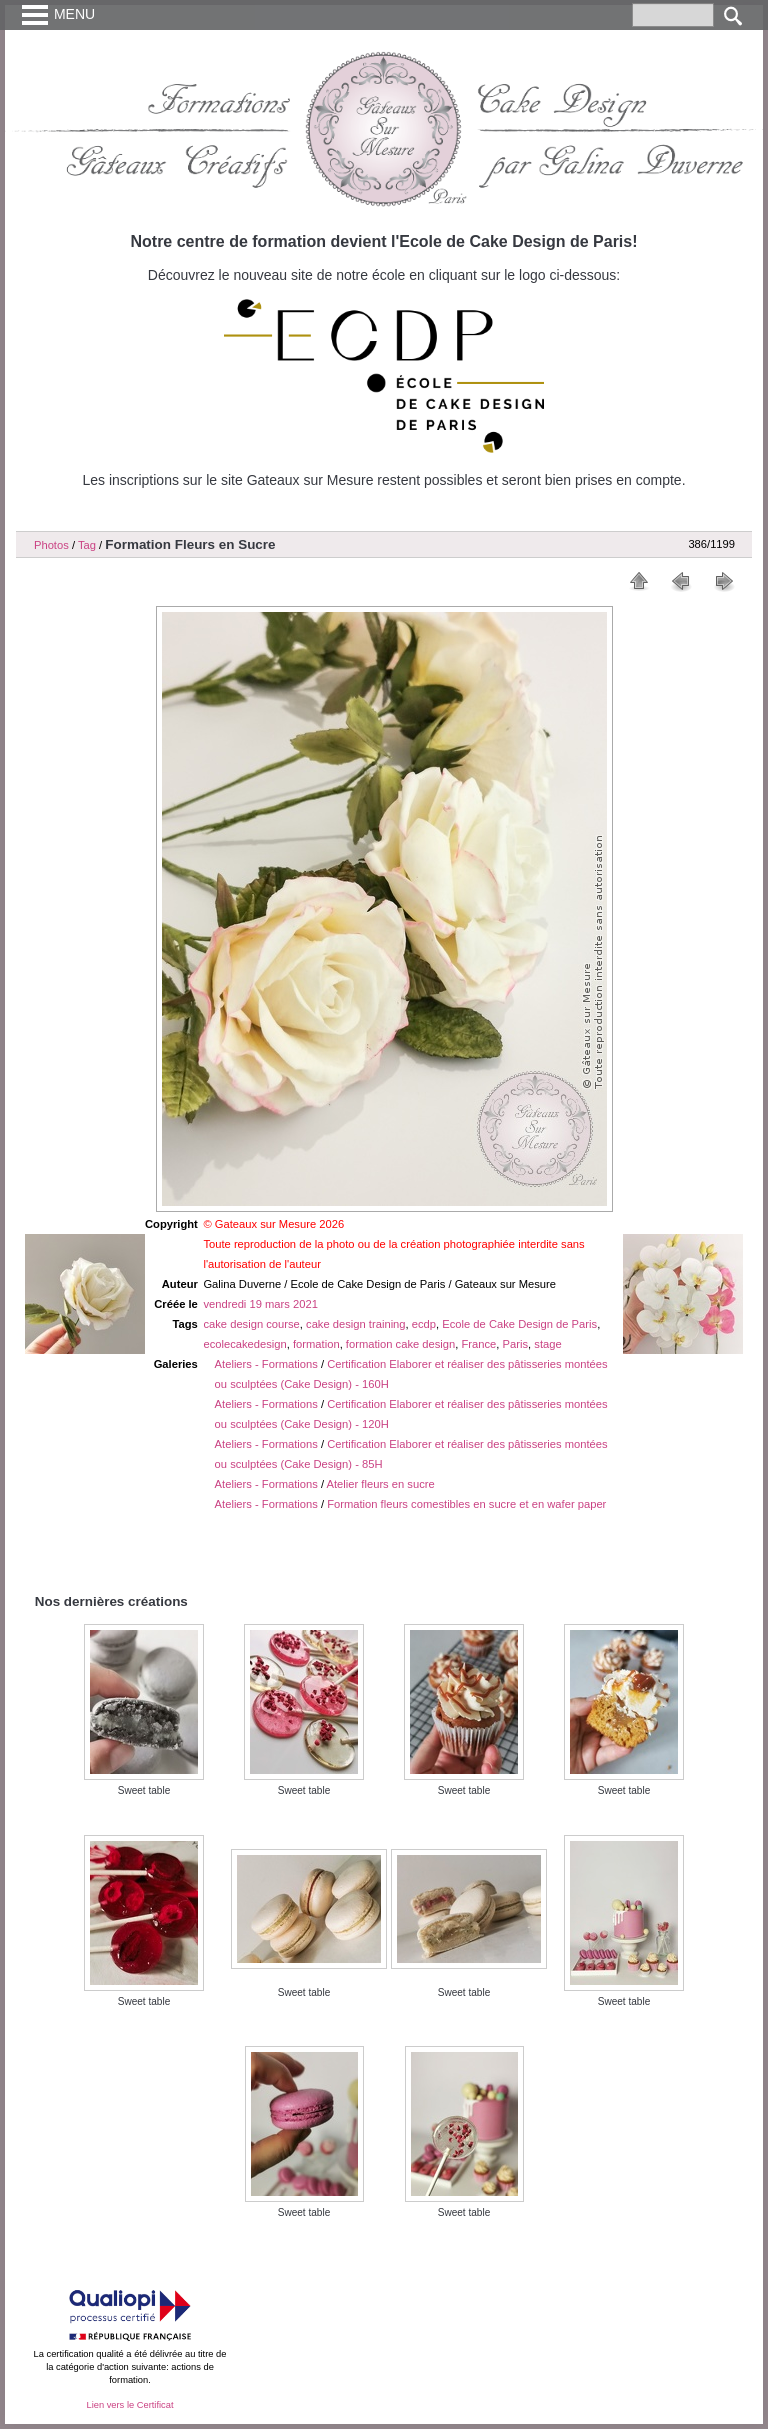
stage (547, 1344)
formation (316, 1344)
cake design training (356, 1324)
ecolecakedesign (244, 1344)
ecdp (424, 1324)
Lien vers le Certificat (129, 2405)
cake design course (251, 1324)
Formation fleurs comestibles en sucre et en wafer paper (466, 1504)
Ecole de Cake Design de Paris (519, 1324)
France (479, 1344)
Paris (516, 1344)
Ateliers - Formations (266, 1364)
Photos (51, 545)
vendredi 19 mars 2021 (260, 1304)
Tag (87, 545)
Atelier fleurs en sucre (381, 1484)
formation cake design (400, 1344)
